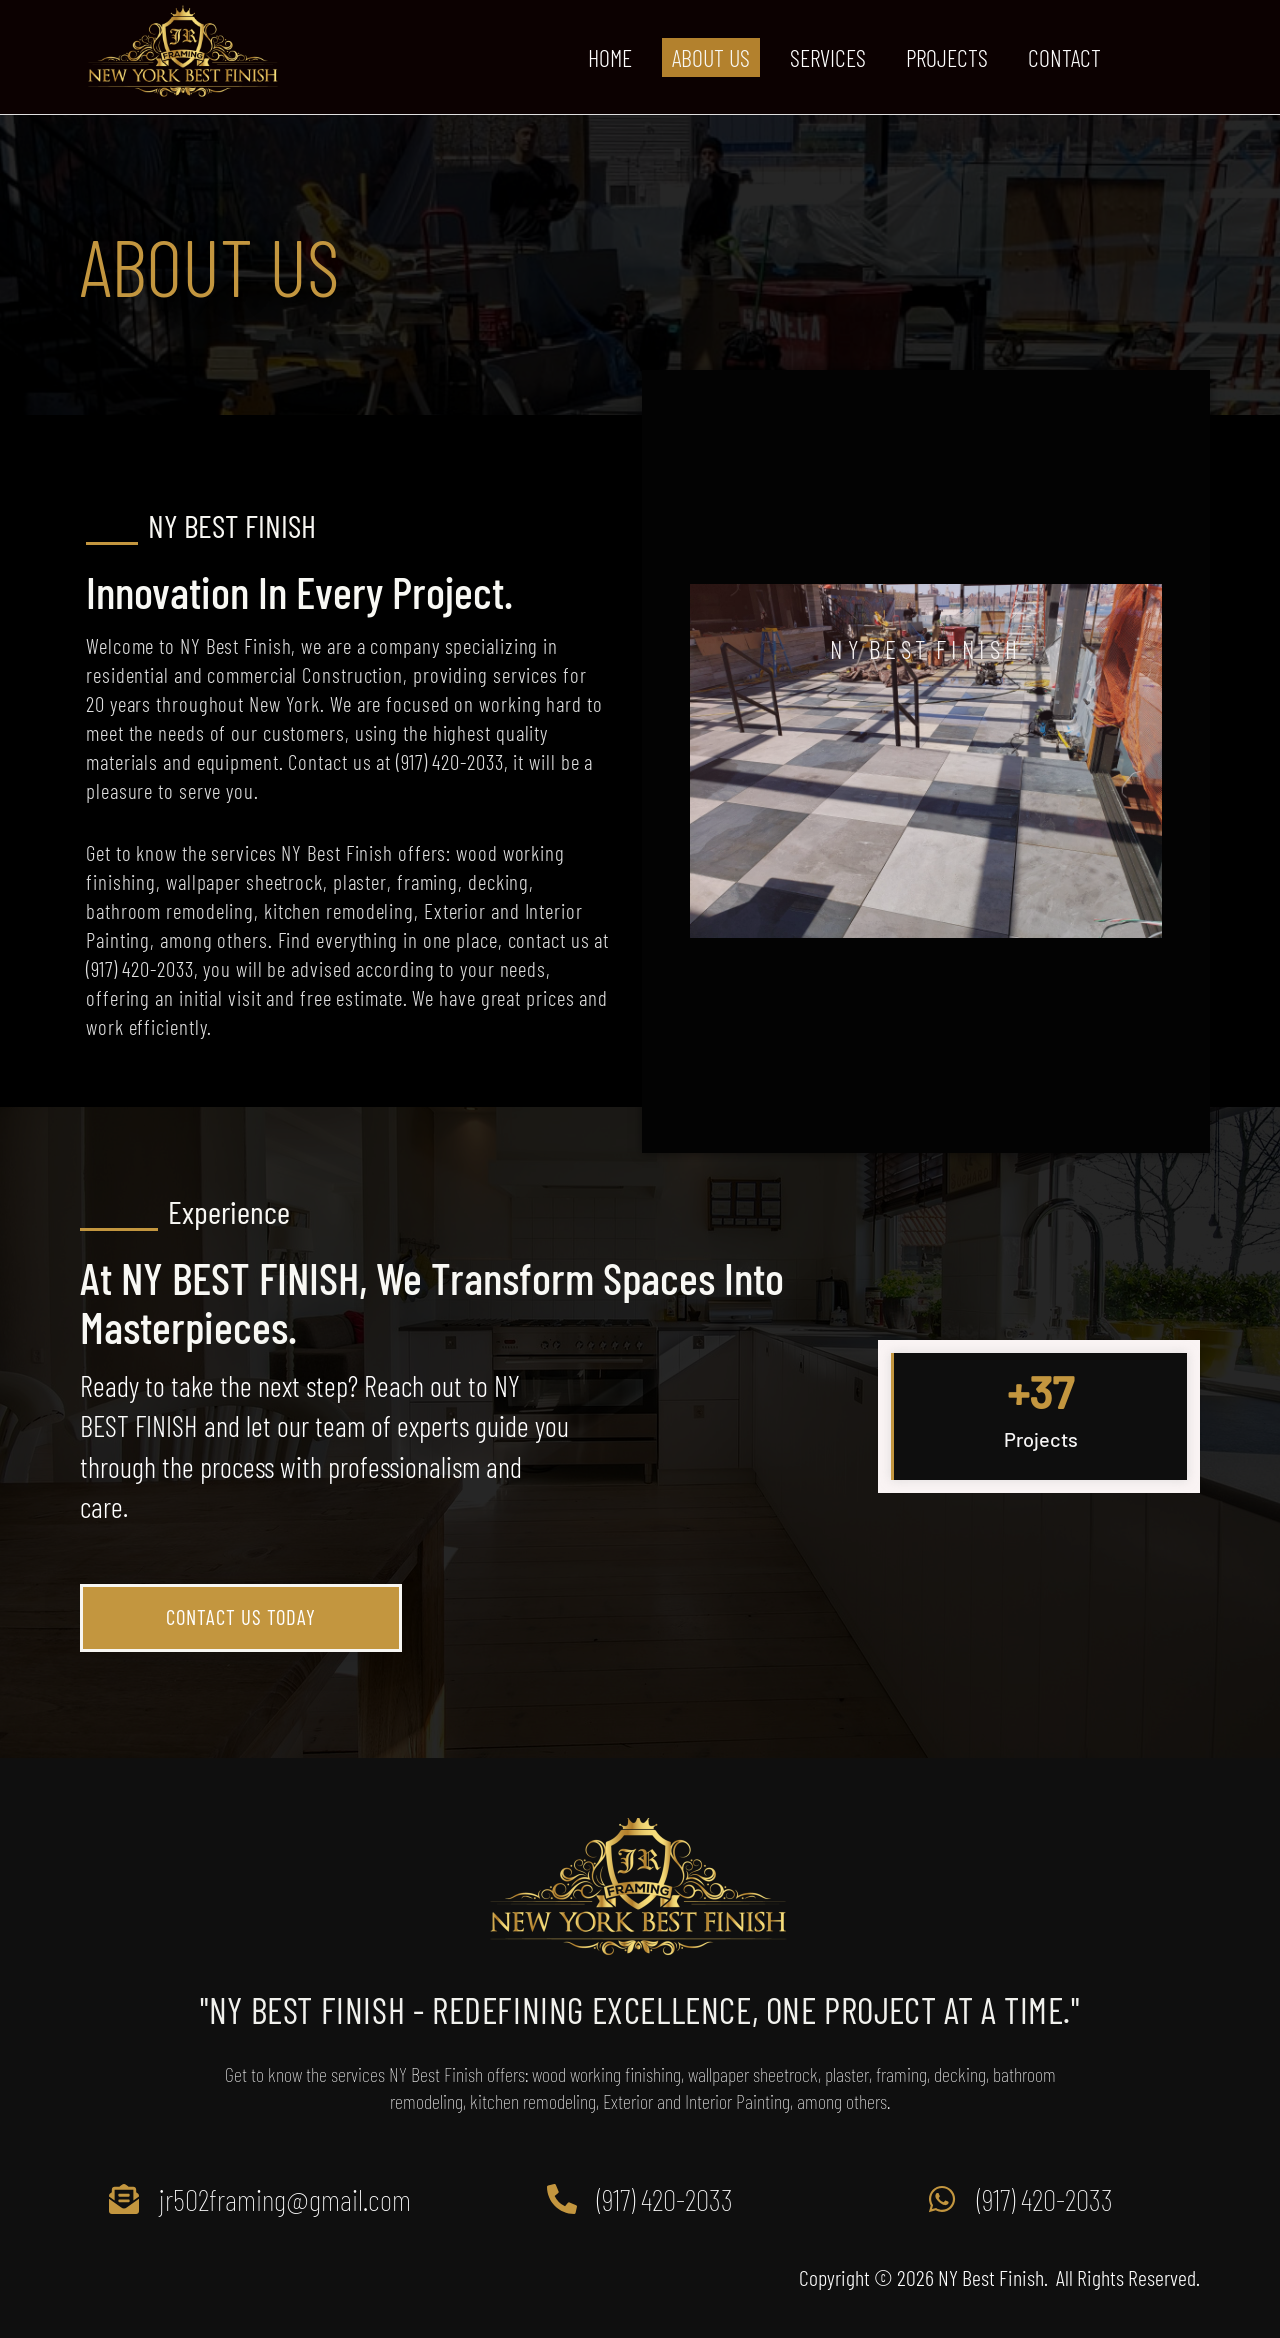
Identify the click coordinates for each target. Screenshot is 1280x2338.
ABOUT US (711, 57)
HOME (610, 57)
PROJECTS (947, 57)
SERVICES (828, 57)
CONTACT (1064, 57)
